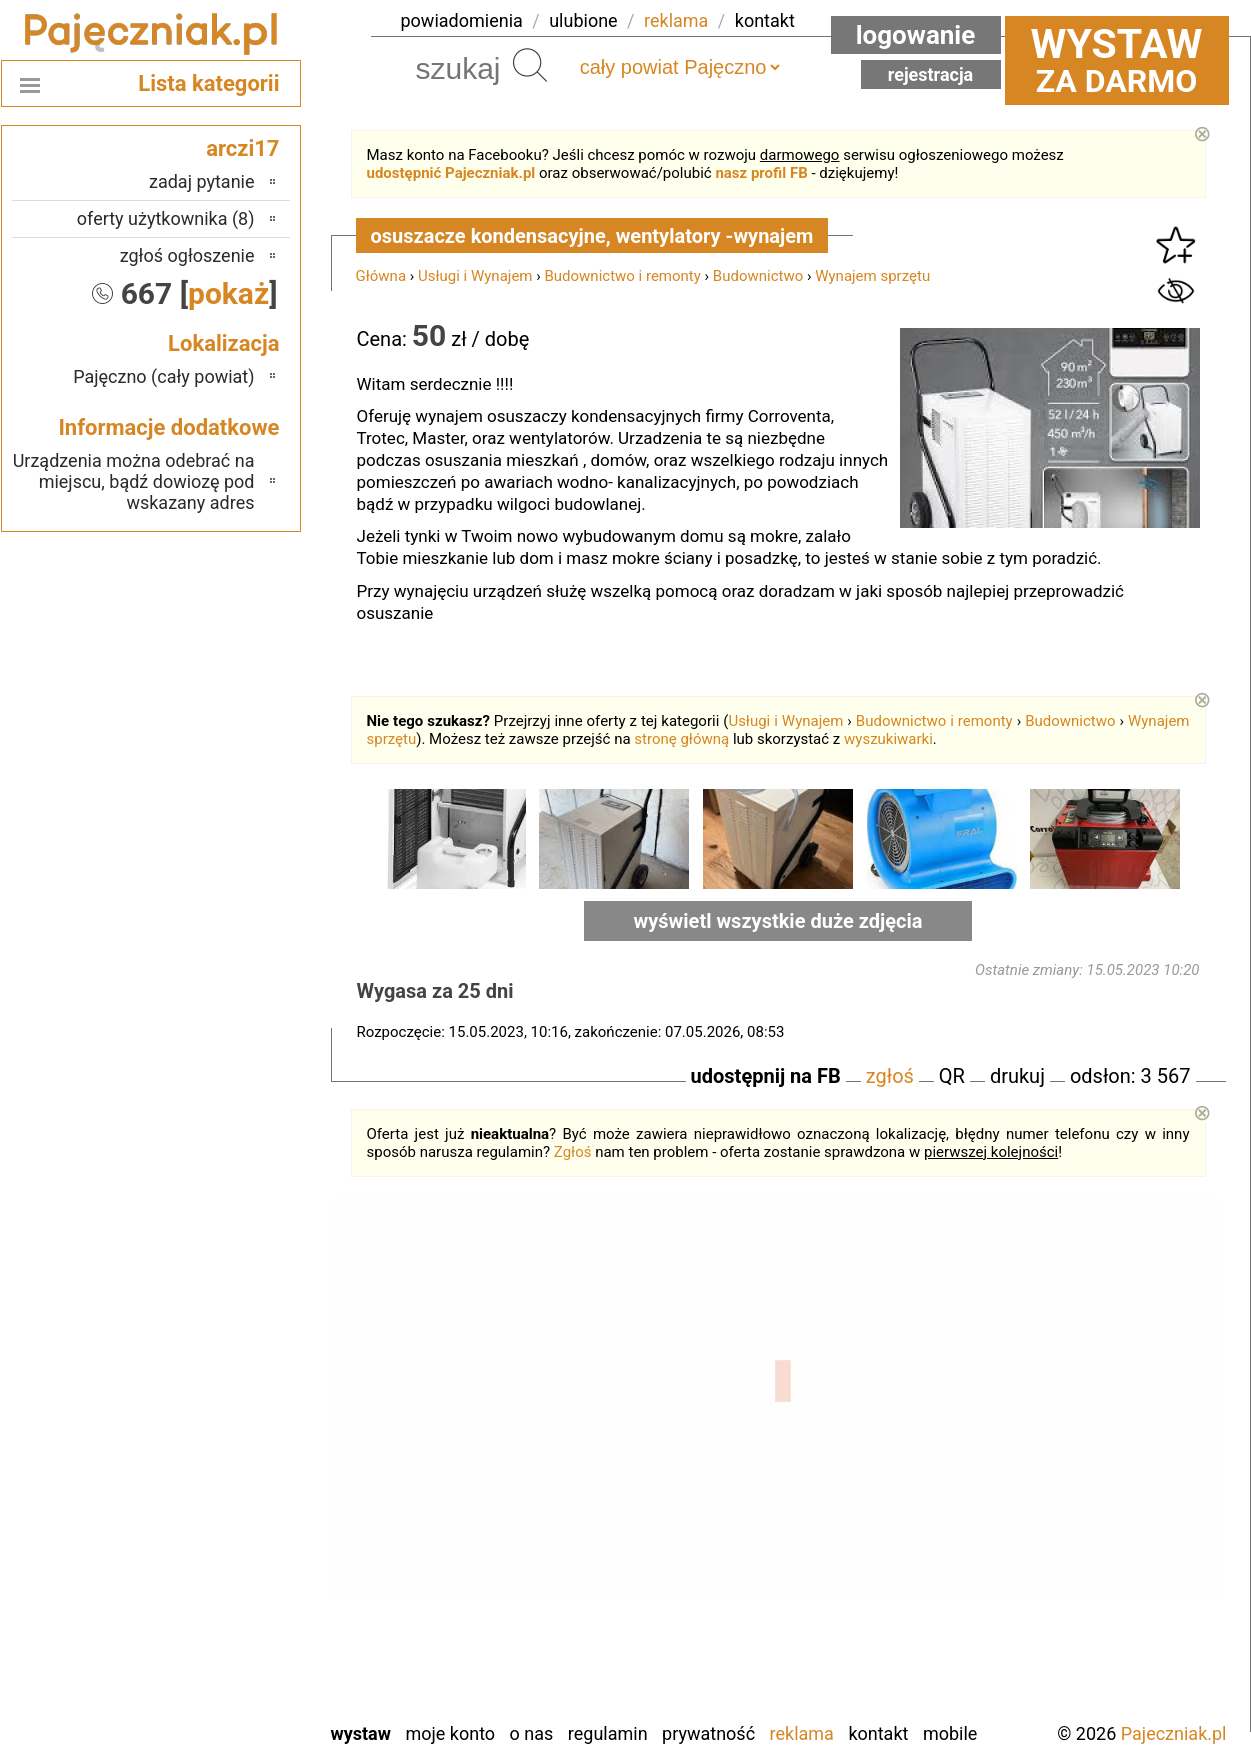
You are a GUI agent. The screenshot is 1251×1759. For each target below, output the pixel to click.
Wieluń (229, 1650)
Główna (381, 276)
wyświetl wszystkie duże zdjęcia (778, 921)
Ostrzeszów (211, 1488)
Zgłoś (573, 1152)
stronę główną (681, 739)
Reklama (802, 1733)
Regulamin (608, 1733)
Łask (237, 1407)
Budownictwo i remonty (622, 276)
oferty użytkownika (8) (166, 218)
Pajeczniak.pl (1174, 1733)
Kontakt (878, 1733)
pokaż (228, 293)
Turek (234, 1623)
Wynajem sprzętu (872, 276)
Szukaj (530, 65)
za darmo (1117, 60)
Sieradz (227, 1569)
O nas (532, 1733)
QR (952, 1076)
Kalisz (232, 1461)
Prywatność (708, 1733)
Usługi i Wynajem (475, 276)
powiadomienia (462, 20)
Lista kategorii (208, 83)
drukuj (1017, 1076)
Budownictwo (758, 276)
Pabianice (219, 1515)
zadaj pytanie (202, 181)
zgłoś (890, 1076)
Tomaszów (215, 1596)
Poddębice (215, 1542)
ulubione (583, 20)
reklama (676, 20)
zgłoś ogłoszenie (187, 255)
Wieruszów (214, 1677)
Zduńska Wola (203, 1704)
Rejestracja (931, 74)
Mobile (950, 1733)
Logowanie (916, 35)
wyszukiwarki (888, 739)
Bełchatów (216, 1380)
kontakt (765, 20)
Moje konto (450, 1733)
